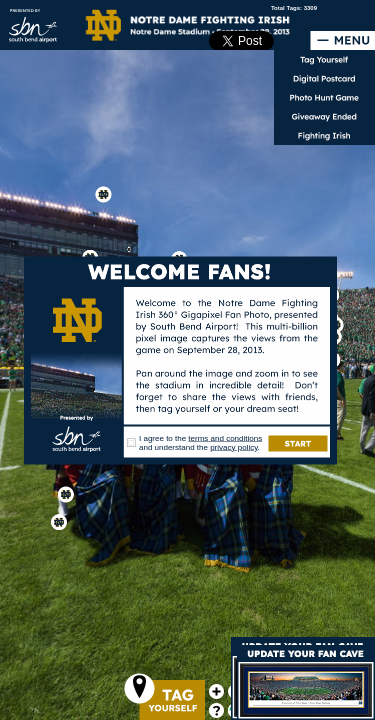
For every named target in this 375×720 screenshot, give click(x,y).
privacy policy (233, 447)
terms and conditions (225, 438)
